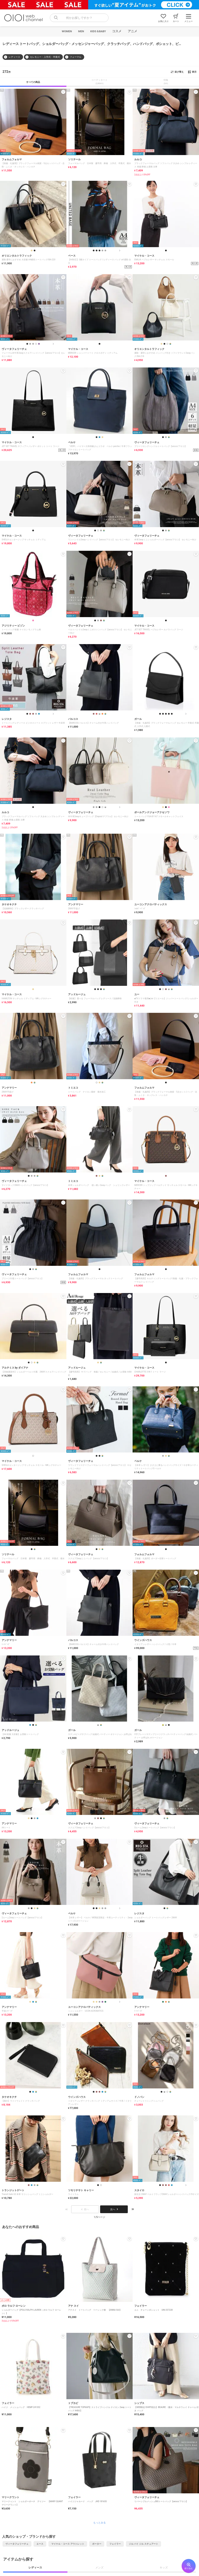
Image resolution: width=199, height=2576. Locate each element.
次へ (114, 2209)
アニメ (132, 31)
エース (39, 2544)
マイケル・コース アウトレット (67, 2544)
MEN (81, 31)
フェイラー (115, 2544)
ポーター (96, 2544)
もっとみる (99, 2522)
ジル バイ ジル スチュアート (143, 2544)
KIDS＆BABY (98, 31)
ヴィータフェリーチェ (16, 2544)
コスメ (116, 31)
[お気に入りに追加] (63, 2239)
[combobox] (79, 18)
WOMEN (67, 31)
